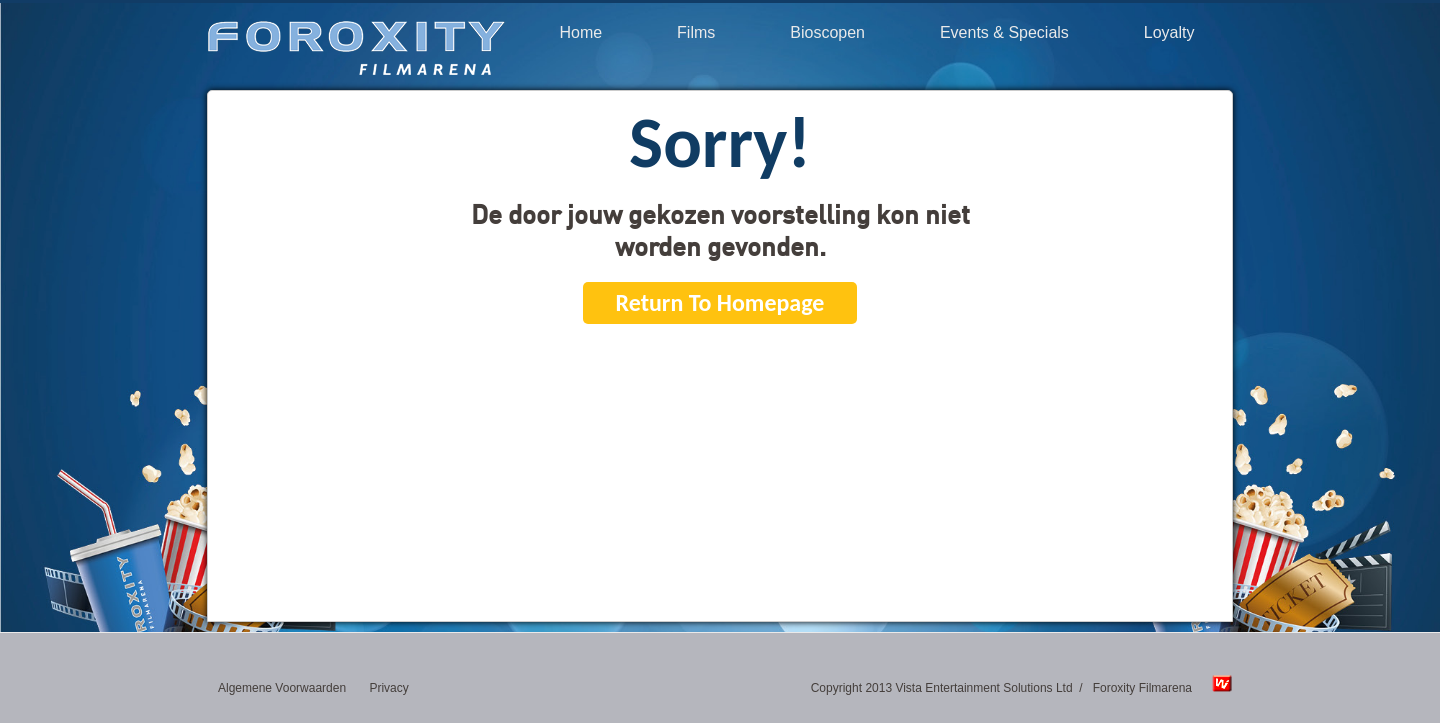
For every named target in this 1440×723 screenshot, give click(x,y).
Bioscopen (827, 33)
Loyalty (1169, 33)
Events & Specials (1004, 33)
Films (696, 33)
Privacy (388, 688)
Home (580, 33)
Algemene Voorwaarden (282, 688)
